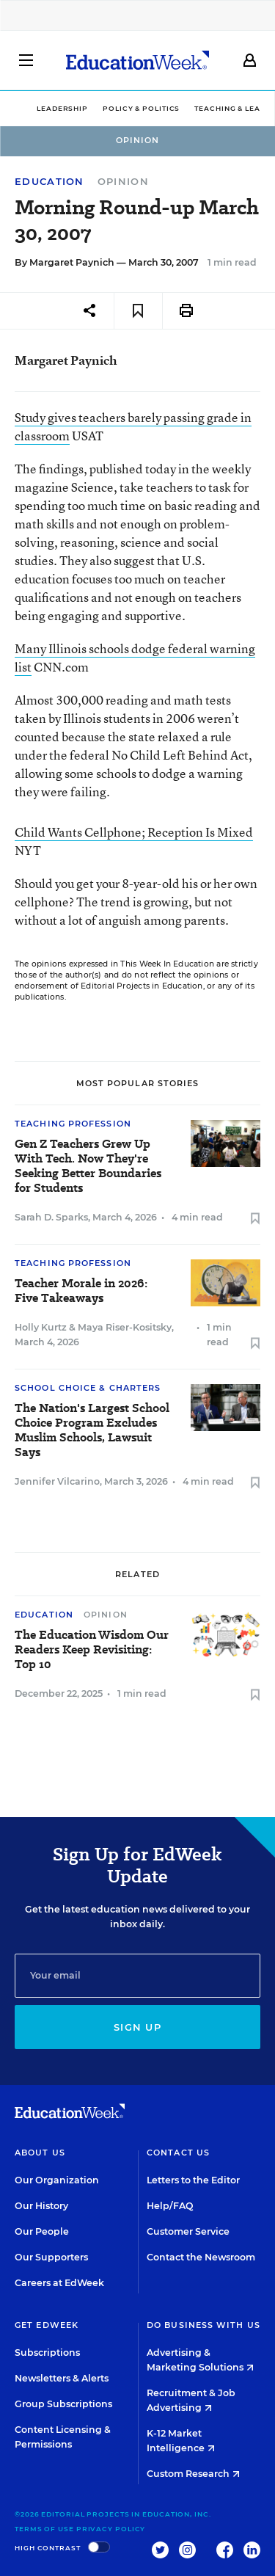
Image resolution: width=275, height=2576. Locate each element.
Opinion (123, 181)
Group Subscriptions (63, 2403)
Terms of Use (44, 2529)
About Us (40, 2152)
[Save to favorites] (138, 311)
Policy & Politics (141, 108)
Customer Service (188, 2231)
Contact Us (178, 2152)
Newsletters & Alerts (62, 2378)
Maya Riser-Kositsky (125, 1327)
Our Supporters (51, 2257)
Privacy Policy (111, 2529)
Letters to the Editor (193, 2180)
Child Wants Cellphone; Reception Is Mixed (134, 831)
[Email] (137, 1976)
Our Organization (57, 2180)
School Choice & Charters (88, 1388)
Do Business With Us (203, 2325)
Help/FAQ (170, 2205)
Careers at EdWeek (59, 2282)
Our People (42, 2231)
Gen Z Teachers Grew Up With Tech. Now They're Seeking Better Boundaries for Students (88, 1166)
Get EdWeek (46, 2325)
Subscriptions (47, 2352)
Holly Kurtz (41, 1327)
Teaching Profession (73, 1123)
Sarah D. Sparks (51, 1217)
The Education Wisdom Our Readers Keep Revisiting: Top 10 (92, 1650)
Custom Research (193, 2473)
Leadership (62, 108)
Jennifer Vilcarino (57, 1481)
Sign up (137, 2027)
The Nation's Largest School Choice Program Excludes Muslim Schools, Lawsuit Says (92, 1430)
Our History (41, 2205)
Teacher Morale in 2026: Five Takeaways (81, 1291)
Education (49, 181)
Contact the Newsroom (201, 2257)
